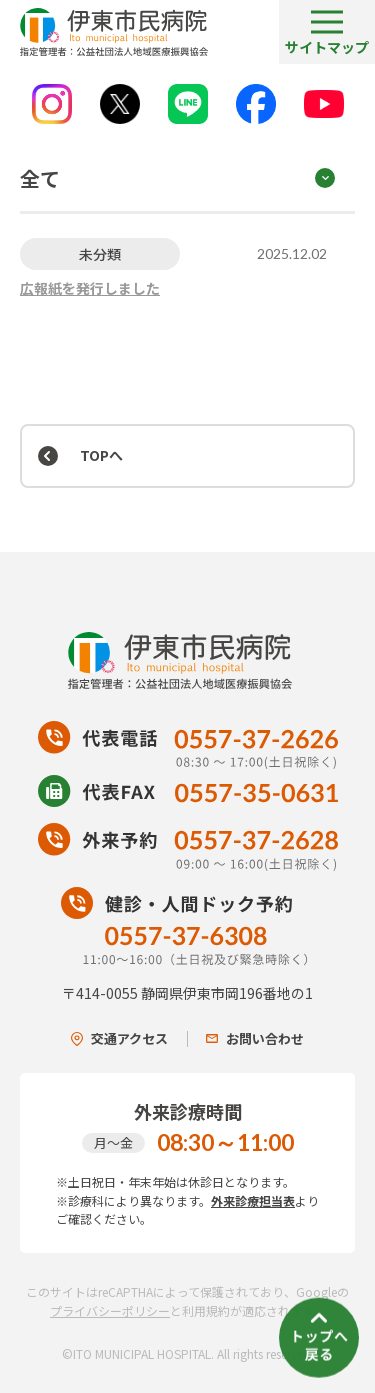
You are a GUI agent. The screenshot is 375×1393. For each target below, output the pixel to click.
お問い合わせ (255, 1038)
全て (40, 178)
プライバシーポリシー (110, 1310)
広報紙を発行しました (90, 288)
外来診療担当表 (253, 1200)
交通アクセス (119, 1038)
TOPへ (101, 455)
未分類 (100, 254)
